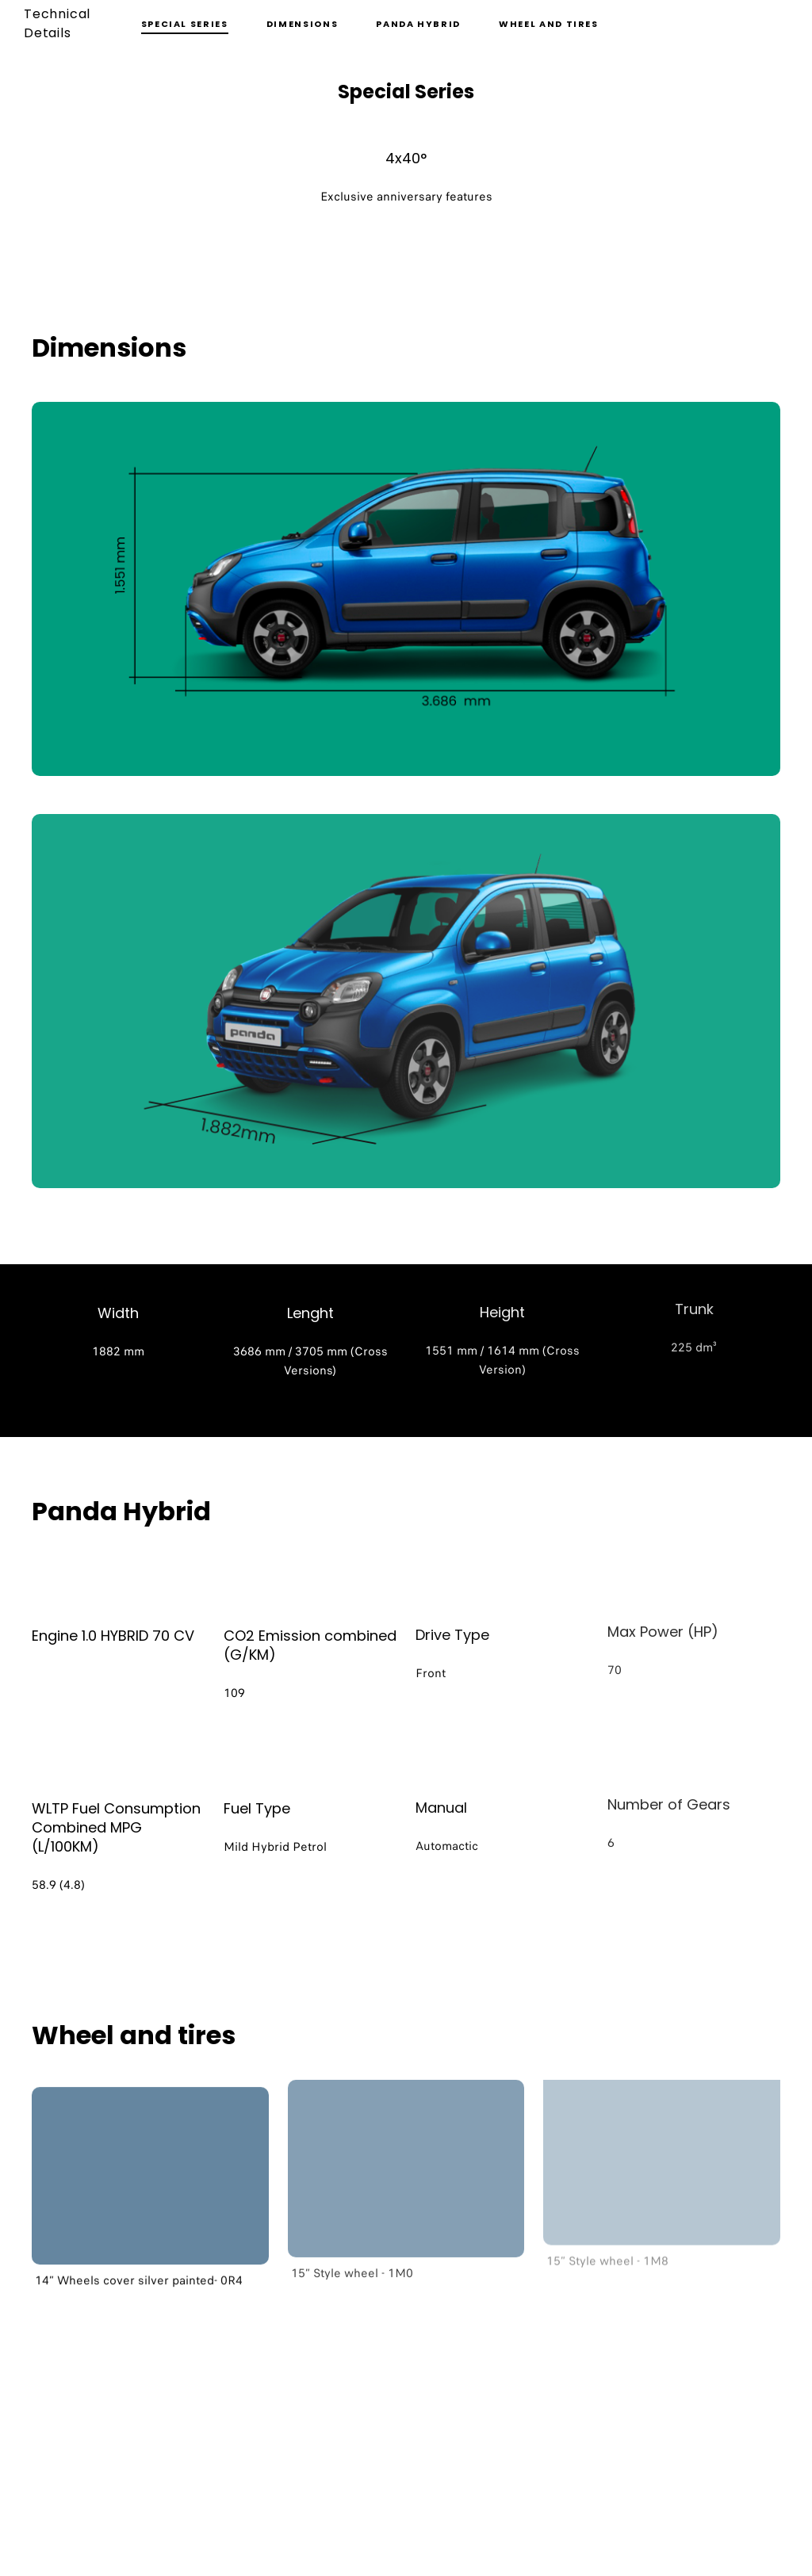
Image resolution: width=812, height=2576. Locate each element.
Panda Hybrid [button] (418, 23)
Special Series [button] (184, 23)
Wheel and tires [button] (549, 23)
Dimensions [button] (302, 23)
